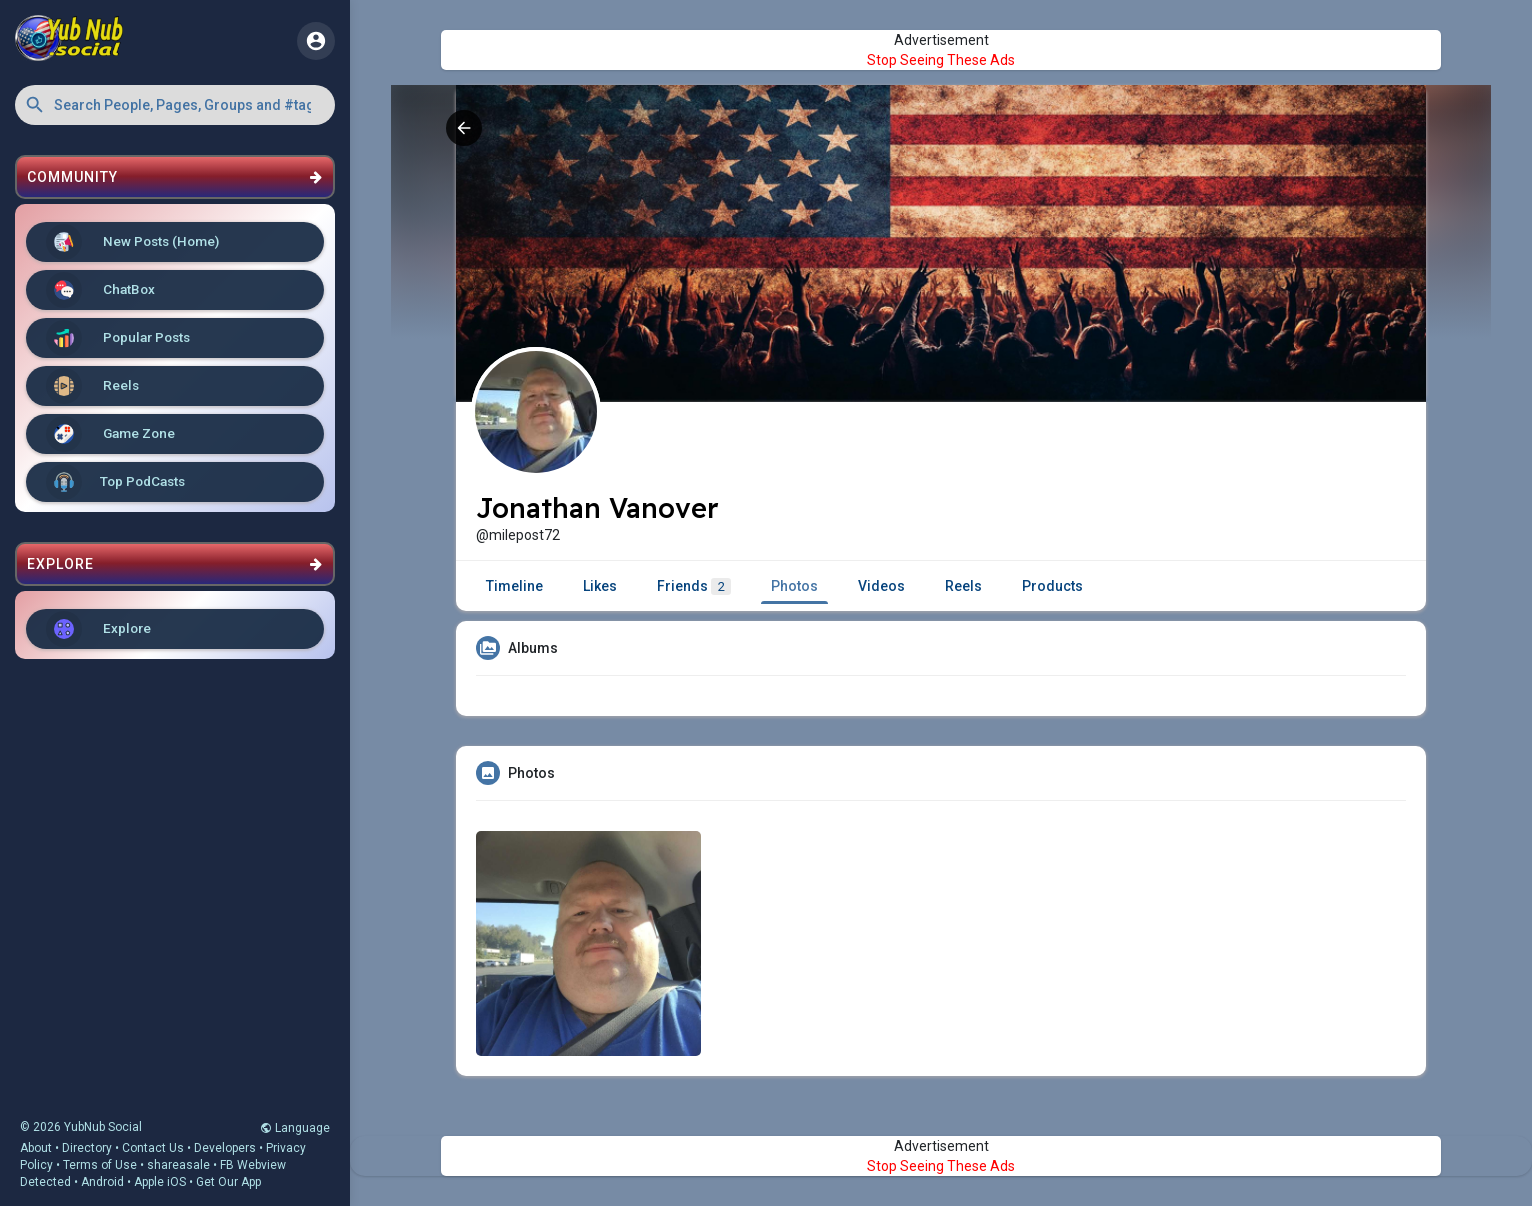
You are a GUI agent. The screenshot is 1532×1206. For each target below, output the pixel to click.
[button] (175, 105)
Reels (92, 386)
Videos (881, 586)
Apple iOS (160, 1182)
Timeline (514, 586)
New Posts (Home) (132, 242)
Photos (794, 586)
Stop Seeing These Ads (941, 60)
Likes (600, 586)
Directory (87, 1148)
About (36, 1148)
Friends (694, 586)
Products (1052, 586)
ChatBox (100, 290)
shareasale (178, 1165)
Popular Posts (118, 338)
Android (102, 1182)
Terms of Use (100, 1165)
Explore (98, 629)
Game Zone (110, 434)
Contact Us (153, 1148)
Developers (225, 1148)
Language (295, 1128)
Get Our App (228, 1182)
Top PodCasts (115, 482)
